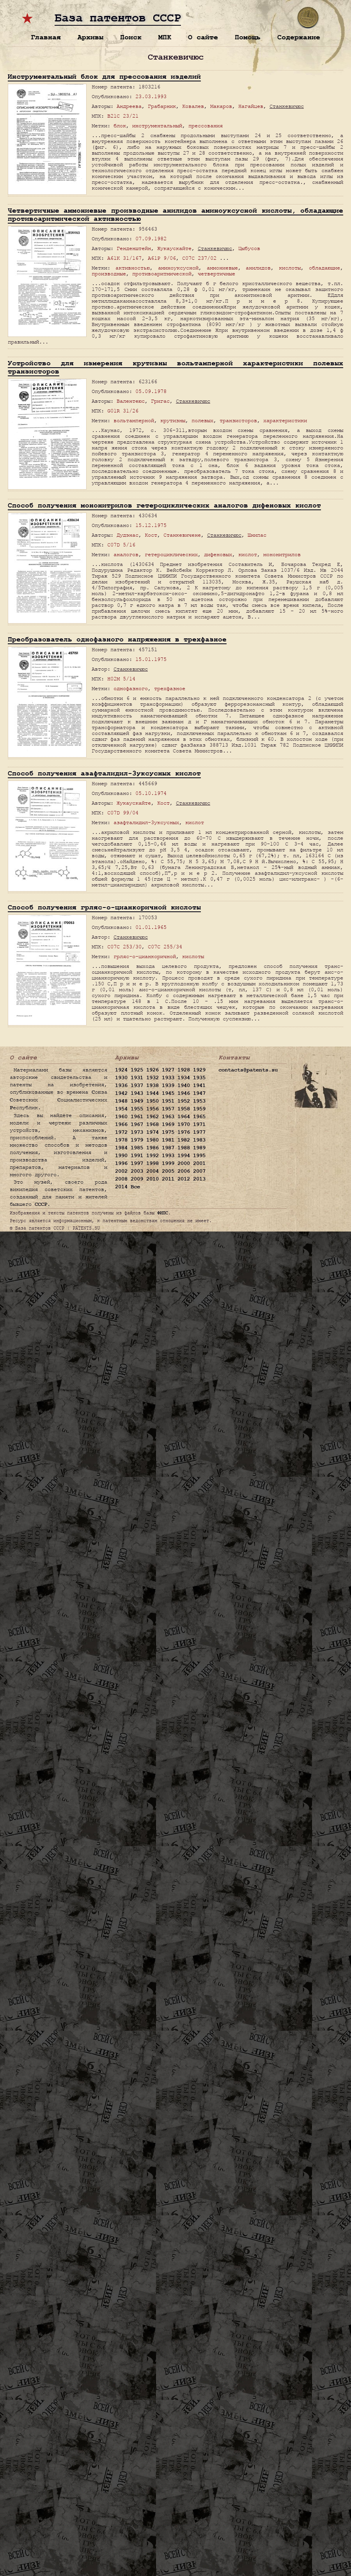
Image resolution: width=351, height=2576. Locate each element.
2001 (199, 1163)
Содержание (298, 37)
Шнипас (257, 535)
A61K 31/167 (124, 258)
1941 (199, 1085)
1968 (152, 1124)
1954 (121, 1109)
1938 (152, 1085)
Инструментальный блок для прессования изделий (104, 76)
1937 (137, 1085)
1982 (183, 1140)
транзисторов (238, 420)
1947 (199, 1093)
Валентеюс (131, 401)
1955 (137, 1109)
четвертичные (216, 273)
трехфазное (169, 688)
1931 (137, 1078)
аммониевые (222, 267)
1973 (137, 1132)
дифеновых (218, 554)
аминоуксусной (178, 267)
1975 (168, 1132)
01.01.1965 (151, 927)
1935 (199, 1078)
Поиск (131, 37)
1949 (137, 1101)
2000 (183, 1163)
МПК (164, 37)
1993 (168, 1155)
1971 (199, 1124)
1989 (199, 1148)
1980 (152, 1140)
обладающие (324, 267)
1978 (121, 1140)
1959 (199, 1109)
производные (109, 273)
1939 (168, 1085)
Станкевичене (182, 535)
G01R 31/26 (122, 410)
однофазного (130, 688)
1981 (168, 1140)
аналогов (125, 554)
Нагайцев (250, 106)
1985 (137, 1148)
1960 (121, 1117)
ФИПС (162, 1213)
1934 (183, 1078)
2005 (168, 1171)
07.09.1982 (151, 238)
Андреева (129, 106)
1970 (183, 1124)
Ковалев (193, 106)
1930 (121, 1078)
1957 (168, 1109)
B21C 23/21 (122, 116)
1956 (152, 1109)
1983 (199, 1140)
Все (135, 1187)
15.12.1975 (151, 525)
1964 (183, 1117)
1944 (152, 1093)
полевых (202, 420)
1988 (183, 1148)
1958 (183, 1109)
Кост (151, 535)
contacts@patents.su (248, 1070)
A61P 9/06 (162, 258)
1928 (183, 1070)
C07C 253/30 (124, 946)
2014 (121, 1187)
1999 (168, 1163)
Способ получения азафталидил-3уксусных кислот (104, 773)
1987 (168, 1148)
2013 (199, 1179)
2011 (168, 1179)
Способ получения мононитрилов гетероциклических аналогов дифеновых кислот (164, 505)
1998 (152, 1163)
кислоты (290, 267)
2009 (137, 1179)
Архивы (90, 37)
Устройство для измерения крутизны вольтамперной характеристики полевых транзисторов (175, 367)
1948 (121, 1101)
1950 (152, 1101)
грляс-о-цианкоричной (144, 956)
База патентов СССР (118, 18)
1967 (137, 1124)
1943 (137, 1093)
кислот (247, 554)
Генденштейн (134, 248)
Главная (46, 37)
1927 (168, 1070)
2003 (137, 1171)
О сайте (203, 37)
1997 (137, 1163)
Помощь (248, 37)
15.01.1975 (151, 659)
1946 (183, 1093)
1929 (199, 1070)
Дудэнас (127, 535)
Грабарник (162, 106)
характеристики (285, 420)
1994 (183, 1155)
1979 (137, 1140)
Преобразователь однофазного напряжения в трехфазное (117, 639)
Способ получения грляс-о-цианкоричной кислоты (104, 907)
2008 (121, 1179)
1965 (199, 1117)
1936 (121, 1085)
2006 (183, 1171)
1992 (152, 1155)
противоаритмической (161, 273)
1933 (168, 1078)
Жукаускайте (174, 248)
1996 (121, 1163)
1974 (152, 1132)
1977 (199, 1132)
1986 (152, 1148)
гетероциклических (171, 554)
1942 (121, 1093)
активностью (132, 267)
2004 (152, 1171)
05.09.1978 (151, 391)
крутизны (172, 420)
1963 (168, 1117)
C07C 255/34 (165, 946)
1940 (183, 1085)
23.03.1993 (151, 96)
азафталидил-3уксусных (146, 822)
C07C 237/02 (199, 258)
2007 (199, 1171)
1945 (168, 1093)
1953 (199, 1101)
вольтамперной (133, 420)
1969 (168, 1124)
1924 (121, 1070)
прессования (205, 125)
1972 (121, 1132)
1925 (137, 1070)
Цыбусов (249, 248)
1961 (137, 1117)
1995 (199, 1155)
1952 (183, 1101)
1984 (121, 1148)
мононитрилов (282, 554)
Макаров (221, 106)
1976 (183, 1132)
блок (119, 125)
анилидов (258, 267)
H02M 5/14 (121, 678)
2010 (152, 1179)
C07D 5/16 (121, 544)
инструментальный (157, 125)
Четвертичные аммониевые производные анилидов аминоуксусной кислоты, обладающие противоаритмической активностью (175, 214)
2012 (183, 1179)
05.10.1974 (151, 793)
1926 (152, 1070)
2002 (121, 1171)
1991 (137, 1155)
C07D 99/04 (122, 812)
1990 (121, 1155)
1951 (168, 1101)
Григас (160, 401)
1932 (152, 1078)
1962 (152, 1117)
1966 (121, 1124)
